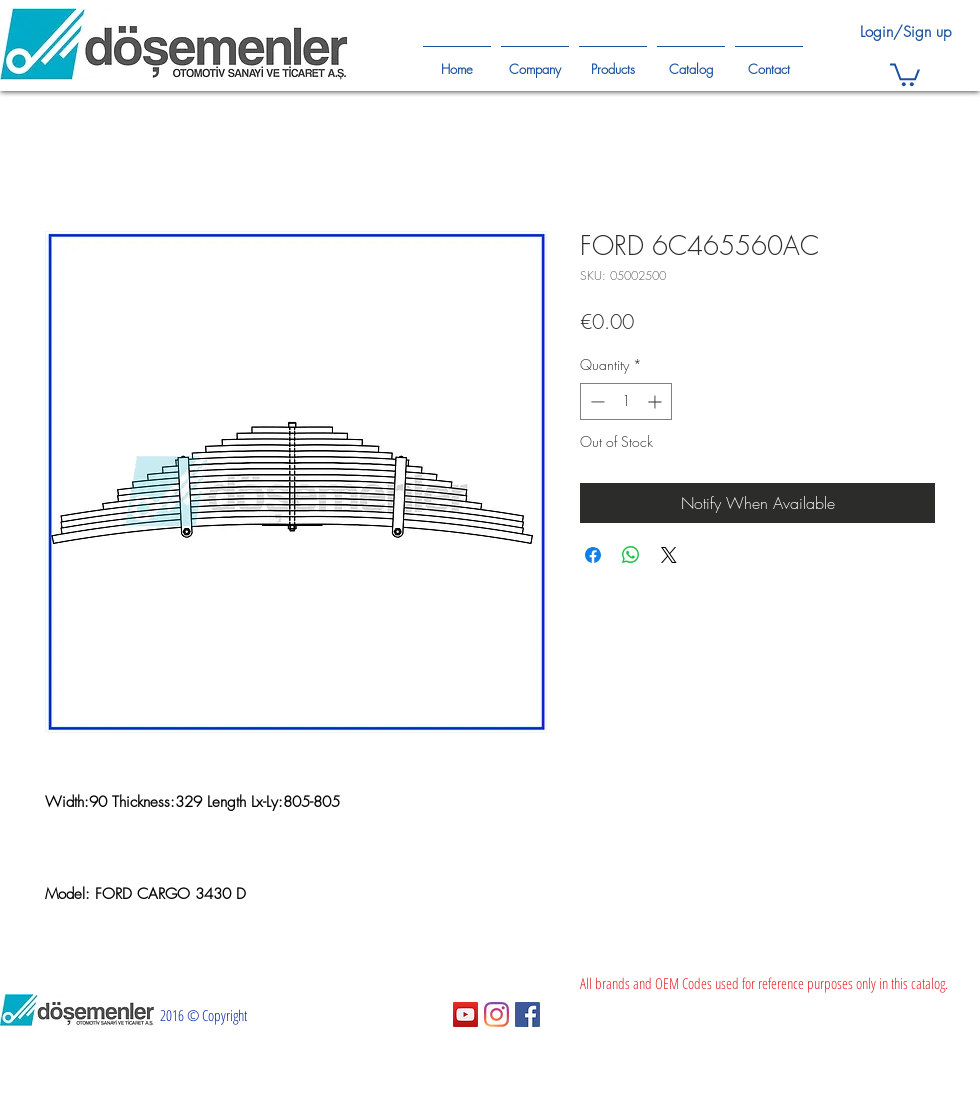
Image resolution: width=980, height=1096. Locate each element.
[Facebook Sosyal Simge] (527, 1014)
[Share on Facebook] (593, 555)
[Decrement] (595, 401)
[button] (905, 73)
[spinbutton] (626, 401)
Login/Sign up (905, 32)
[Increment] (656, 401)
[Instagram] (496, 1014)
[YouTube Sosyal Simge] (465, 1014)
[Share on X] (669, 555)
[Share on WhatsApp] (631, 555)
